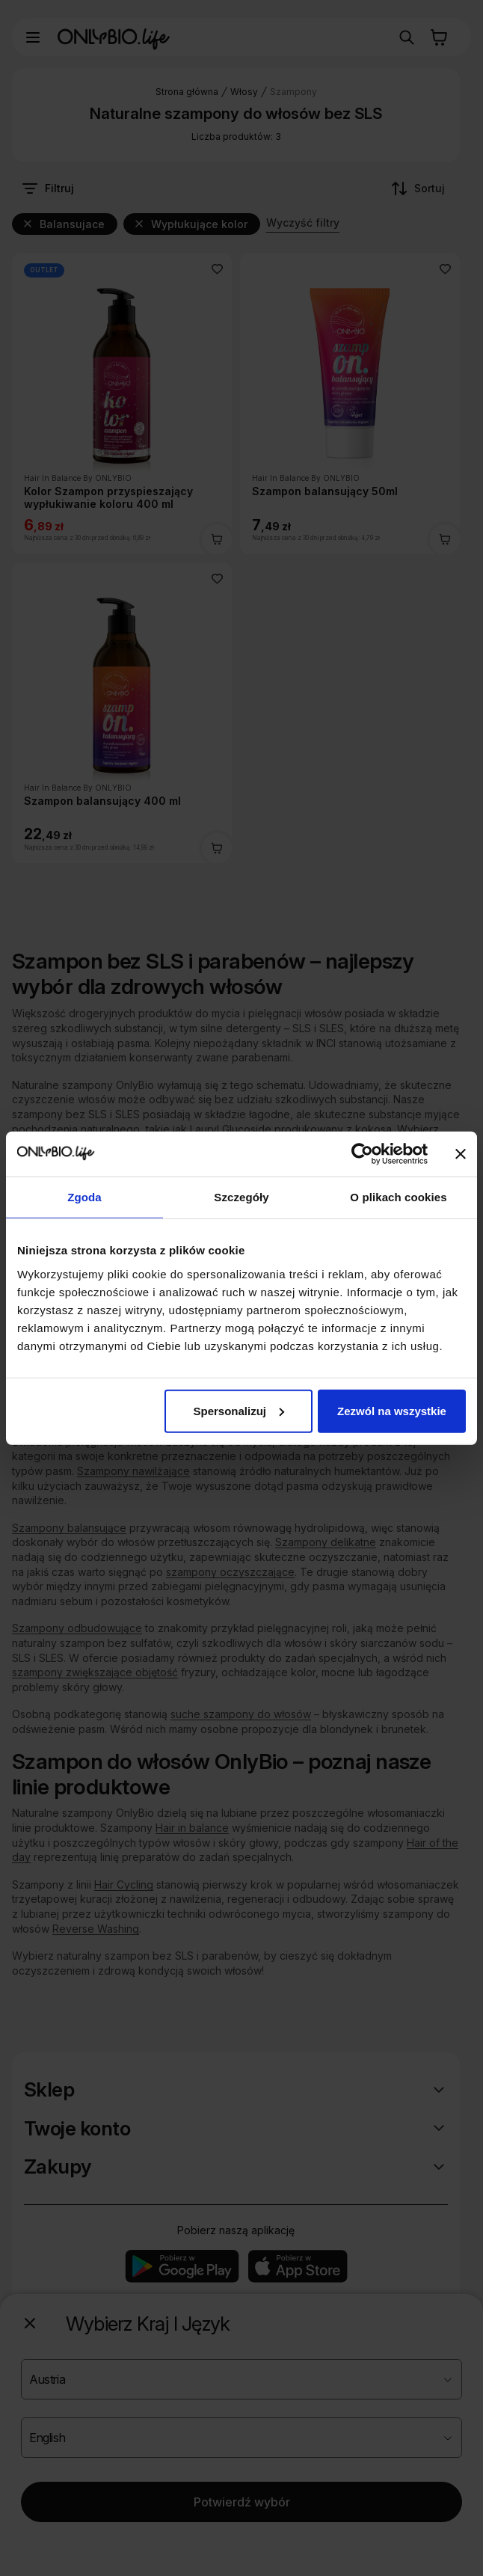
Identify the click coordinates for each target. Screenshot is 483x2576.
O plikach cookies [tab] (398, 1197)
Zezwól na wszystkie (391, 1410)
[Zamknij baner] (460, 1154)
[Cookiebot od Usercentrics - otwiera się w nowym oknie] (362, 1154)
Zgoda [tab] (84, 1197)
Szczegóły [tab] (241, 1197)
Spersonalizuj (238, 1410)
